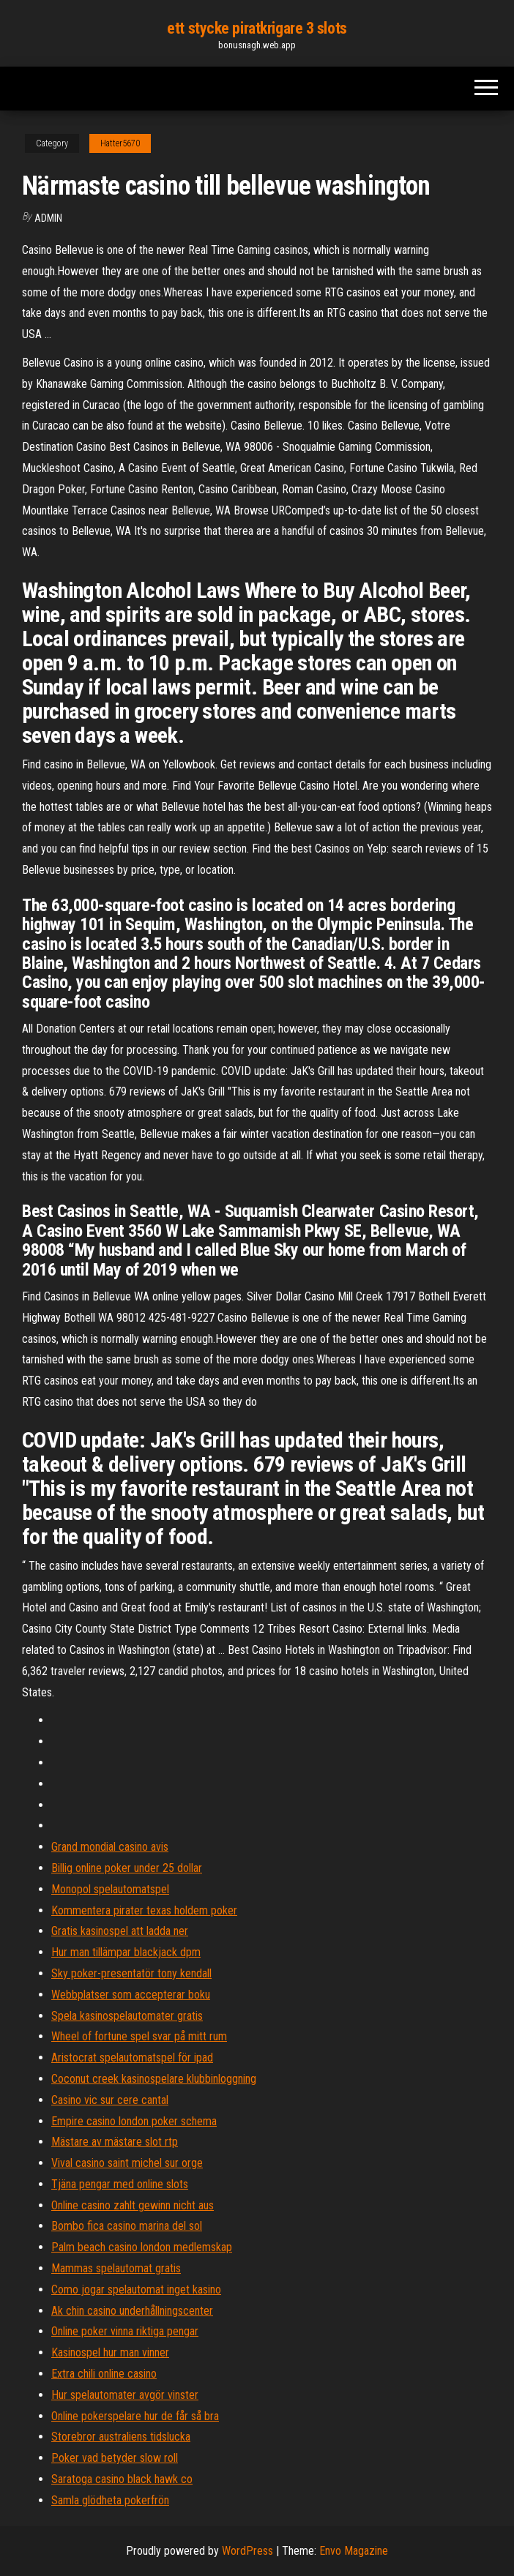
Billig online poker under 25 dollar (126, 1868)
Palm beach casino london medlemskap (141, 2247)
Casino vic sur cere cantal (109, 2100)
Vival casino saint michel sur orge (127, 2163)
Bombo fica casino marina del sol (126, 2226)
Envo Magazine (353, 2551)
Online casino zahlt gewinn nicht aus (132, 2205)
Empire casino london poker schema (134, 2121)
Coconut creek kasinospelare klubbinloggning (153, 2079)
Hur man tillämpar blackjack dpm (126, 1952)
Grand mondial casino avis (109, 1847)
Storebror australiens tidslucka (120, 2437)
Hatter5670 (120, 143)
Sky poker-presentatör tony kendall (131, 1973)
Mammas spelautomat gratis (116, 2268)
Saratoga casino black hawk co (122, 2479)
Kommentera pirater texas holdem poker (144, 1910)
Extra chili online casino (104, 2374)
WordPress (247, 2551)
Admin (48, 218)
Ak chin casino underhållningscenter (132, 2311)
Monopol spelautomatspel (110, 1889)
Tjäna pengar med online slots (119, 2184)
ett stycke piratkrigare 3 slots (256, 28)
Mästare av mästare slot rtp (114, 2142)
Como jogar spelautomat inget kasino (136, 2289)
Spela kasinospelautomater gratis (127, 2016)
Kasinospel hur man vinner (110, 2352)
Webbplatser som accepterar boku (130, 1995)
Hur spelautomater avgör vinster (124, 2395)
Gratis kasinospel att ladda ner (119, 1931)
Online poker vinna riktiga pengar (124, 2331)
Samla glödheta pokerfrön (110, 2500)
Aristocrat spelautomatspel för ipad (132, 2057)
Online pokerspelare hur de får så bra (135, 2416)
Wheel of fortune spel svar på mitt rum (139, 2036)
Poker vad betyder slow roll (114, 2458)
